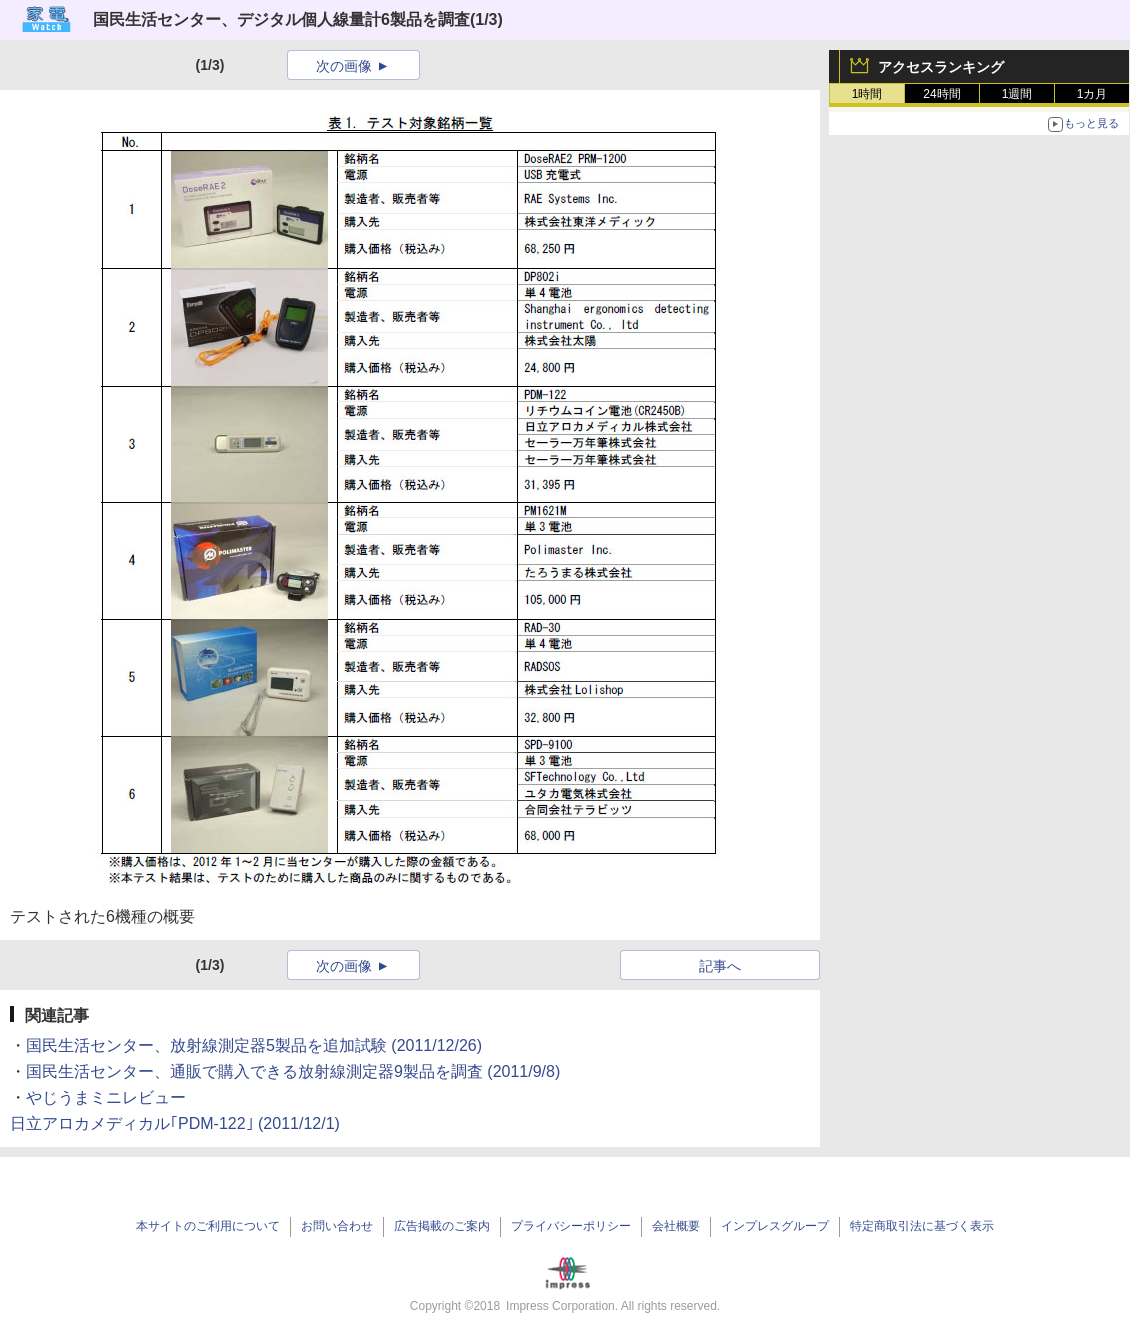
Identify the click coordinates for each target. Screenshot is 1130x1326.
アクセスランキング (941, 67)
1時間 (867, 94)
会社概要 (676, 1226)
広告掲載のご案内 (442, 1226)
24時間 (941, 94)
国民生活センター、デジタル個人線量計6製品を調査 (281, 19)
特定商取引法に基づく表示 (922, 1226)
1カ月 (1092, 94)
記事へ (720, 966)
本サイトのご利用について (208, 1226)
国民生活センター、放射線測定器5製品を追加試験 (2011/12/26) (254, 1045)
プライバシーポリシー (571, 1226)
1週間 (1017, 94)
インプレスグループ (775, 1226)
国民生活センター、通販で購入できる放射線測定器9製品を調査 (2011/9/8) (293, 1071)
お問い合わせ (337, 1226)
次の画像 (344, 66)
